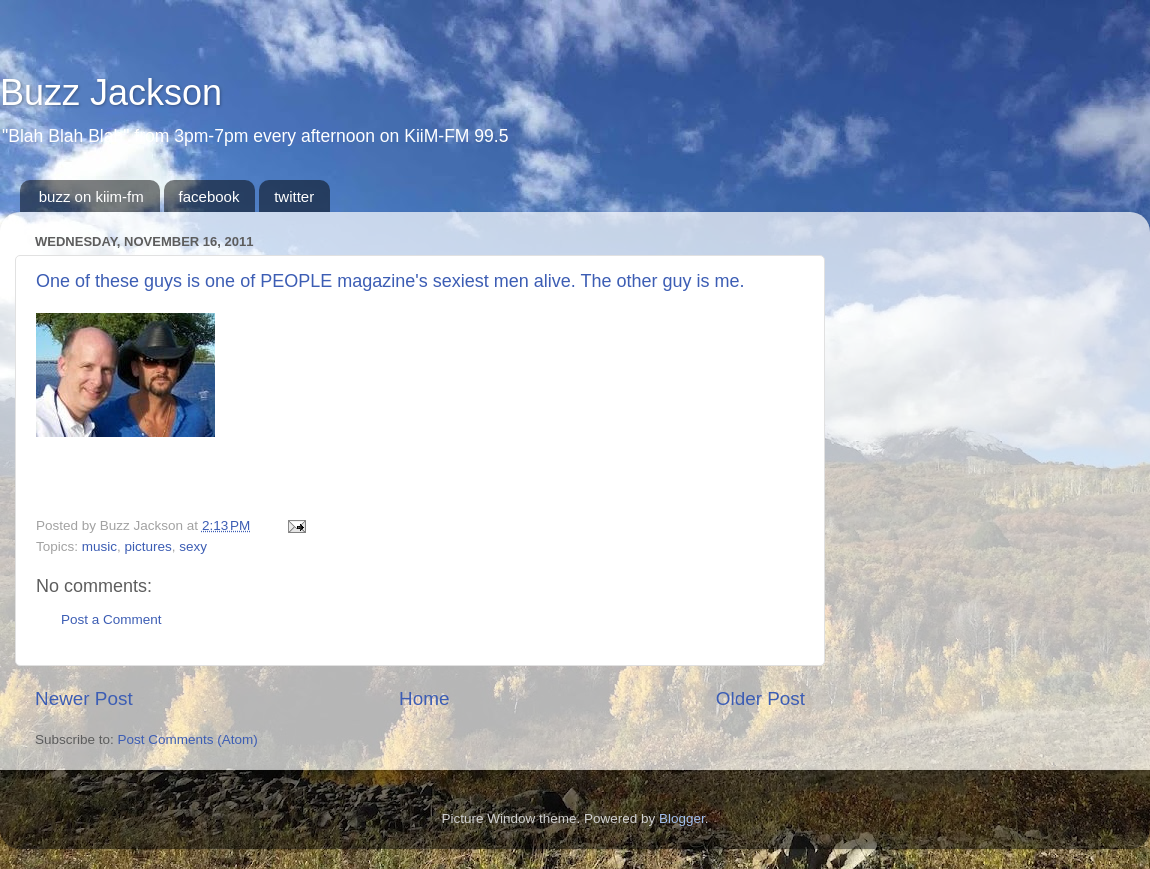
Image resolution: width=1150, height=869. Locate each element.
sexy (193, 546)
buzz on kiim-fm (91, 196)
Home (424, 698)
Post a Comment (111, 619)
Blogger (682, 818)
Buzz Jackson (111, 92)
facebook (209, 196)
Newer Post (84, 698)
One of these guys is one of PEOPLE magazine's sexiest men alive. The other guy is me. (390, 281)
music (99, 546)
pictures (148, 546)
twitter (294, 196)
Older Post (760, 698)
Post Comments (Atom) (188, 739)
